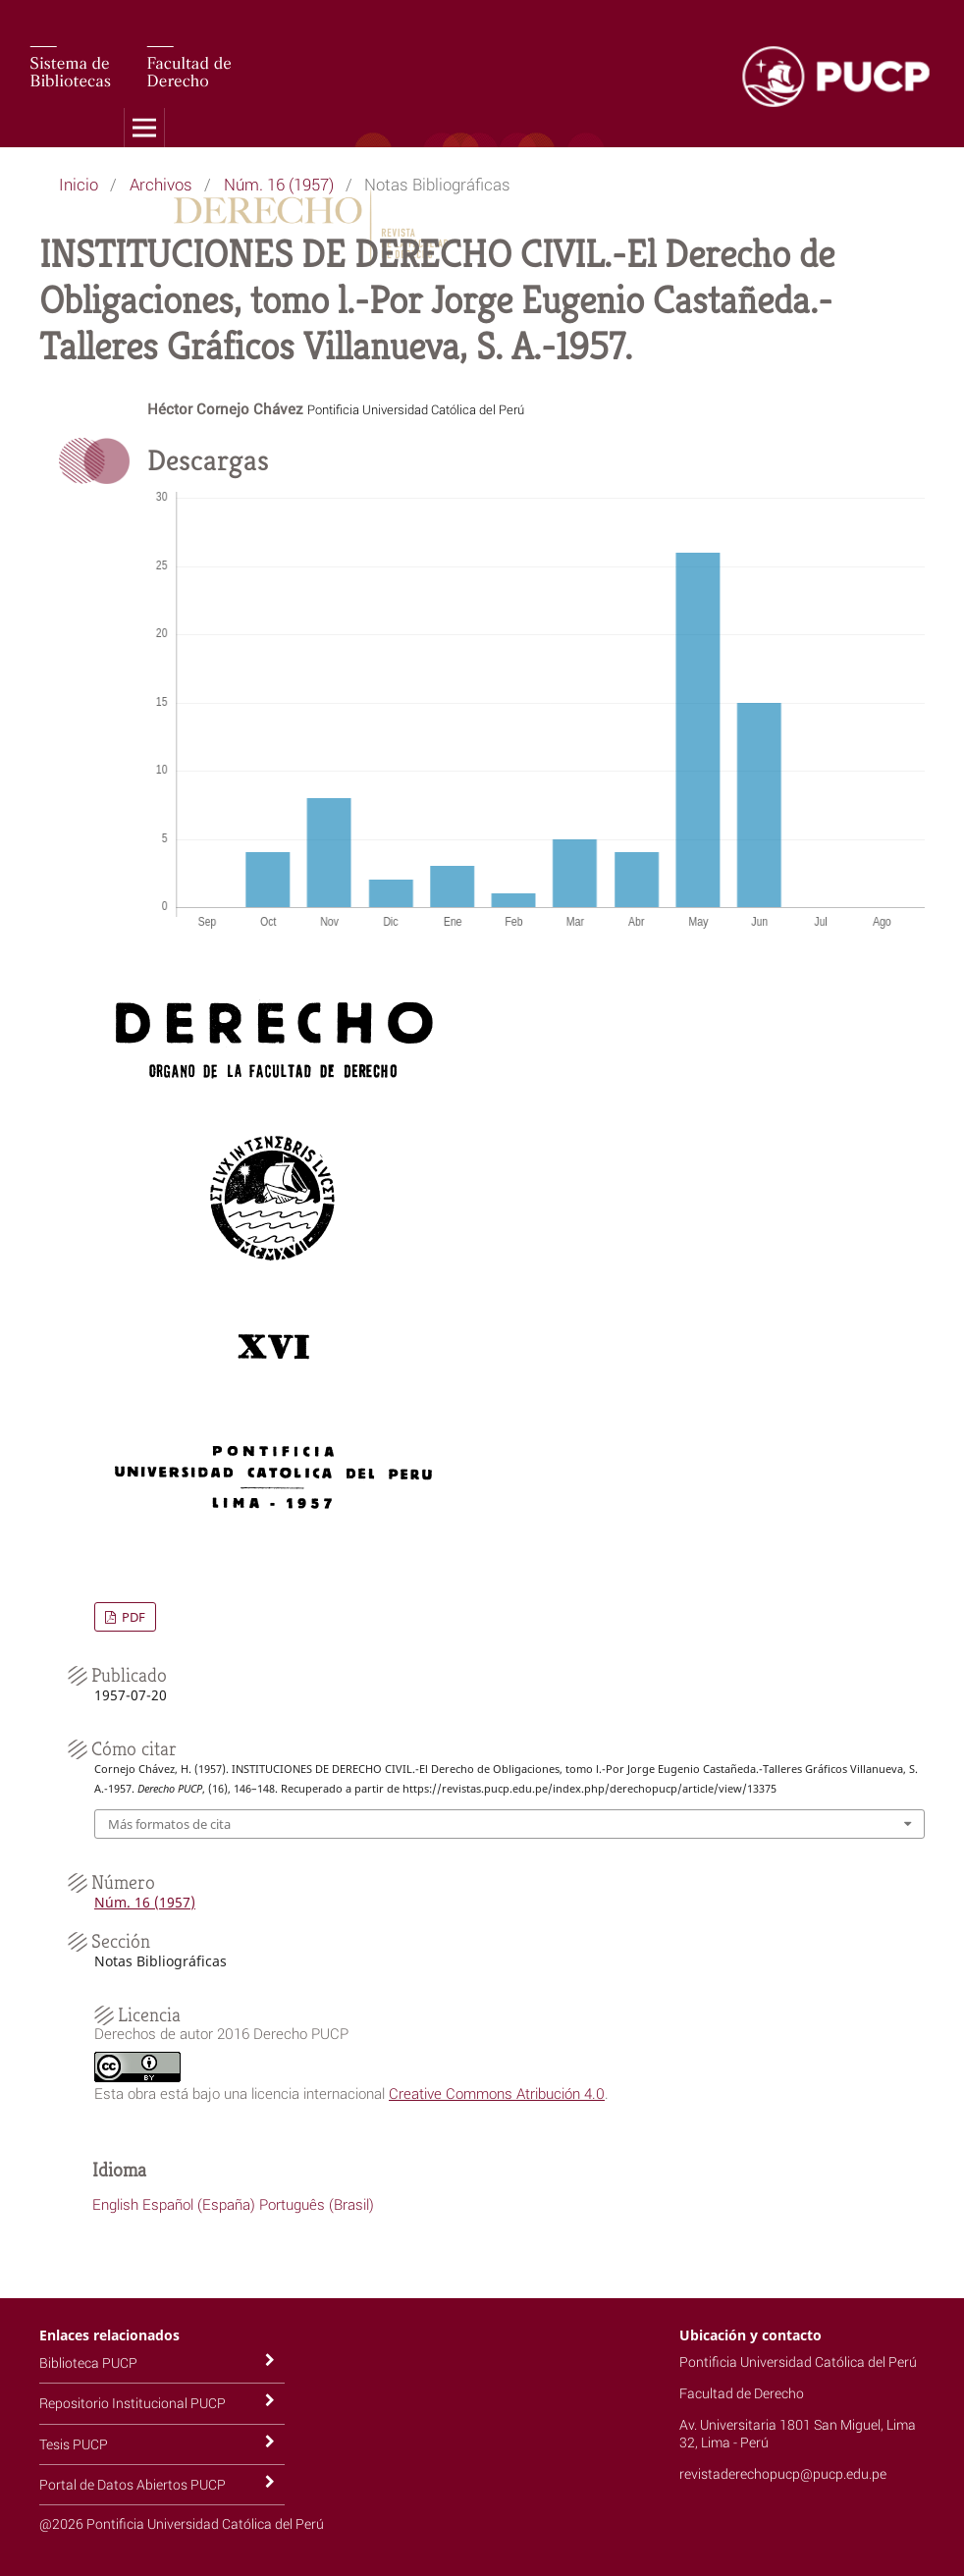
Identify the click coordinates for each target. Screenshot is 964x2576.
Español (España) (198, 2204)
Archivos (161, 184)
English (115, 2204)
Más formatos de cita (169, 1824)
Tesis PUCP (73, 2444)
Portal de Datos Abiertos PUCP (132, 2484)
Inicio (78, 184)
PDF (132, 1617)
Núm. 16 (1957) (279, 184)
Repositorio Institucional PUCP (132, 2402)
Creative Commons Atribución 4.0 (497, 2093)
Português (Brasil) (316, 2204)
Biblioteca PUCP (88, 2362)
